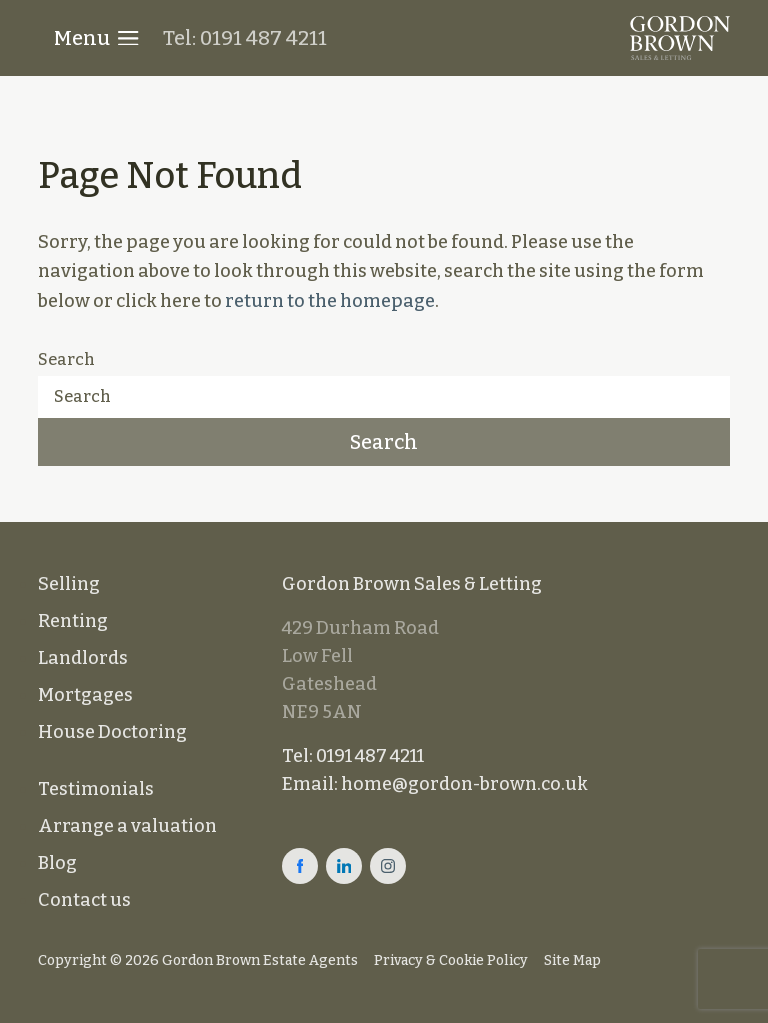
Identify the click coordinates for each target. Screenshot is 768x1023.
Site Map (572, 960)
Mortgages (85, 695)
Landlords (83, 658)
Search (66, 359)
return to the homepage (330, 301)
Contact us (84, 900)
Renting (73, 621)
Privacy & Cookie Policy (451, 960)
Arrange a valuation (127, 826)
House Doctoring (112, 732)
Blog (57, 863)
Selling (69, 584)
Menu (96, 38)
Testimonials (96, 789)
